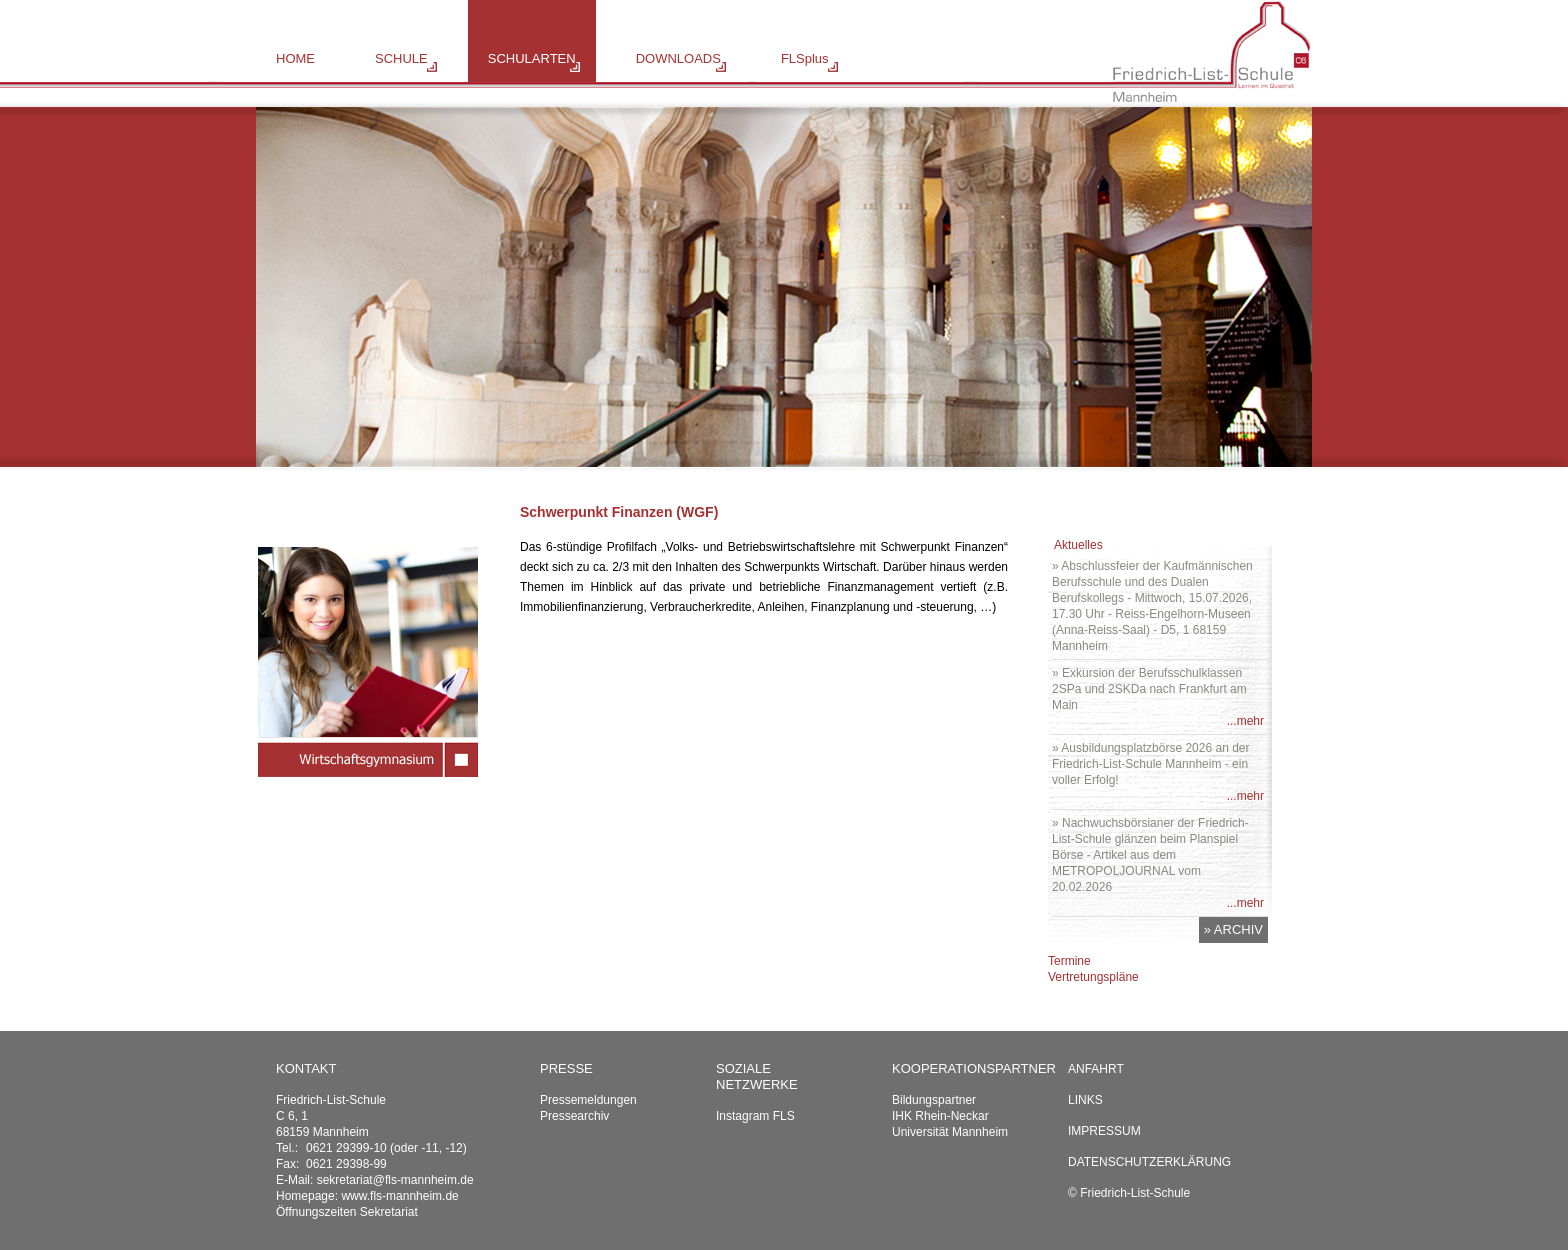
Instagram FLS (755, 1116)
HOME (295, 58)
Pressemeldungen (588, 1100)
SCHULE (401, 58)
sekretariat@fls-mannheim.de (395, 1180)
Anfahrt (1096, 1069)
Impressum (1104, 1131)
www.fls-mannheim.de (399, 1196)
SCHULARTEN (532, 58)
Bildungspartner (934, 1100)
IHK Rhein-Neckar (940, 1116)
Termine (1069, 961)
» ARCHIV (1233, 929)
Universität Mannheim (950, 1132)
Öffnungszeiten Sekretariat (347, 1212)
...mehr (1245, 721)
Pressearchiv (574, 1116)
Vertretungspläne (1093, 977)
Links (1085, 1100)
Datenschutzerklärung (1149, 1162)
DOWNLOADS (678, 58)
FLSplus (805, 58)
